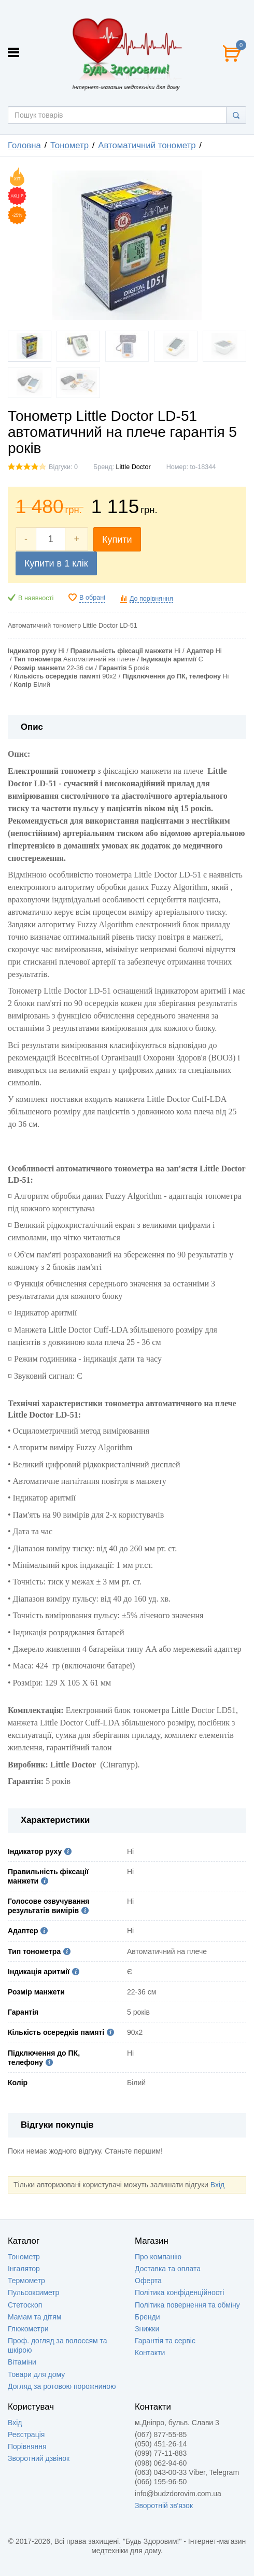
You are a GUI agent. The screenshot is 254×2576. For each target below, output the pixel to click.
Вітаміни (22, 2362)
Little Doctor (133, 467)
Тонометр (24, 2257)
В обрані (92, 597)
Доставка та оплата (168, 2268)
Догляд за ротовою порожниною (62, 2386)
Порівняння (27, 2446)
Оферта (148, 2280)
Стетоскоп (25, 2305)
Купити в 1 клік (56, 563)
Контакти (150, 2352)
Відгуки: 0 (63, 467)
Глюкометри (28, 2329)
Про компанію (158, 2257)
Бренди (147, 2317)
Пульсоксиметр (33, 2292)
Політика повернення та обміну (187, 2305)
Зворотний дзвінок (38, 2458)
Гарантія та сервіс (165, 2341)
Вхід (217, 2185)
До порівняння (151, 598)
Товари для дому (36, 2374)
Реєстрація (26, 2434)
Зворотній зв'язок (164, 2505)
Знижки (147, 2329)
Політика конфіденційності (179, 2292)
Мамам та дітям (34, 2317)
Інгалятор (24, 2268)
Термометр (26, 2280)
